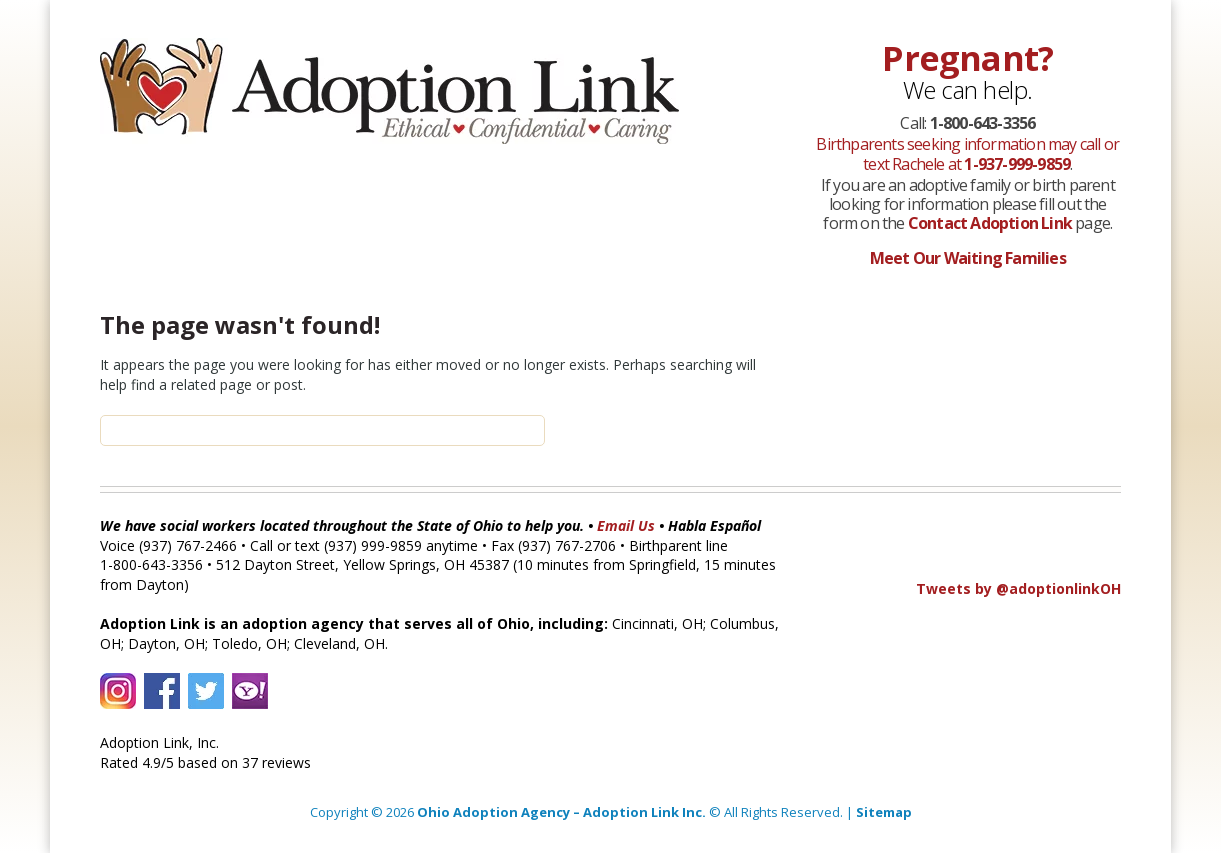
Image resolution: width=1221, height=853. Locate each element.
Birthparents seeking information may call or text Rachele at (967, 153)
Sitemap (884, 812)
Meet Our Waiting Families (968, 258)
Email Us (626, 525)
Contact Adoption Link (991, 223)
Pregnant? (967, 58)
